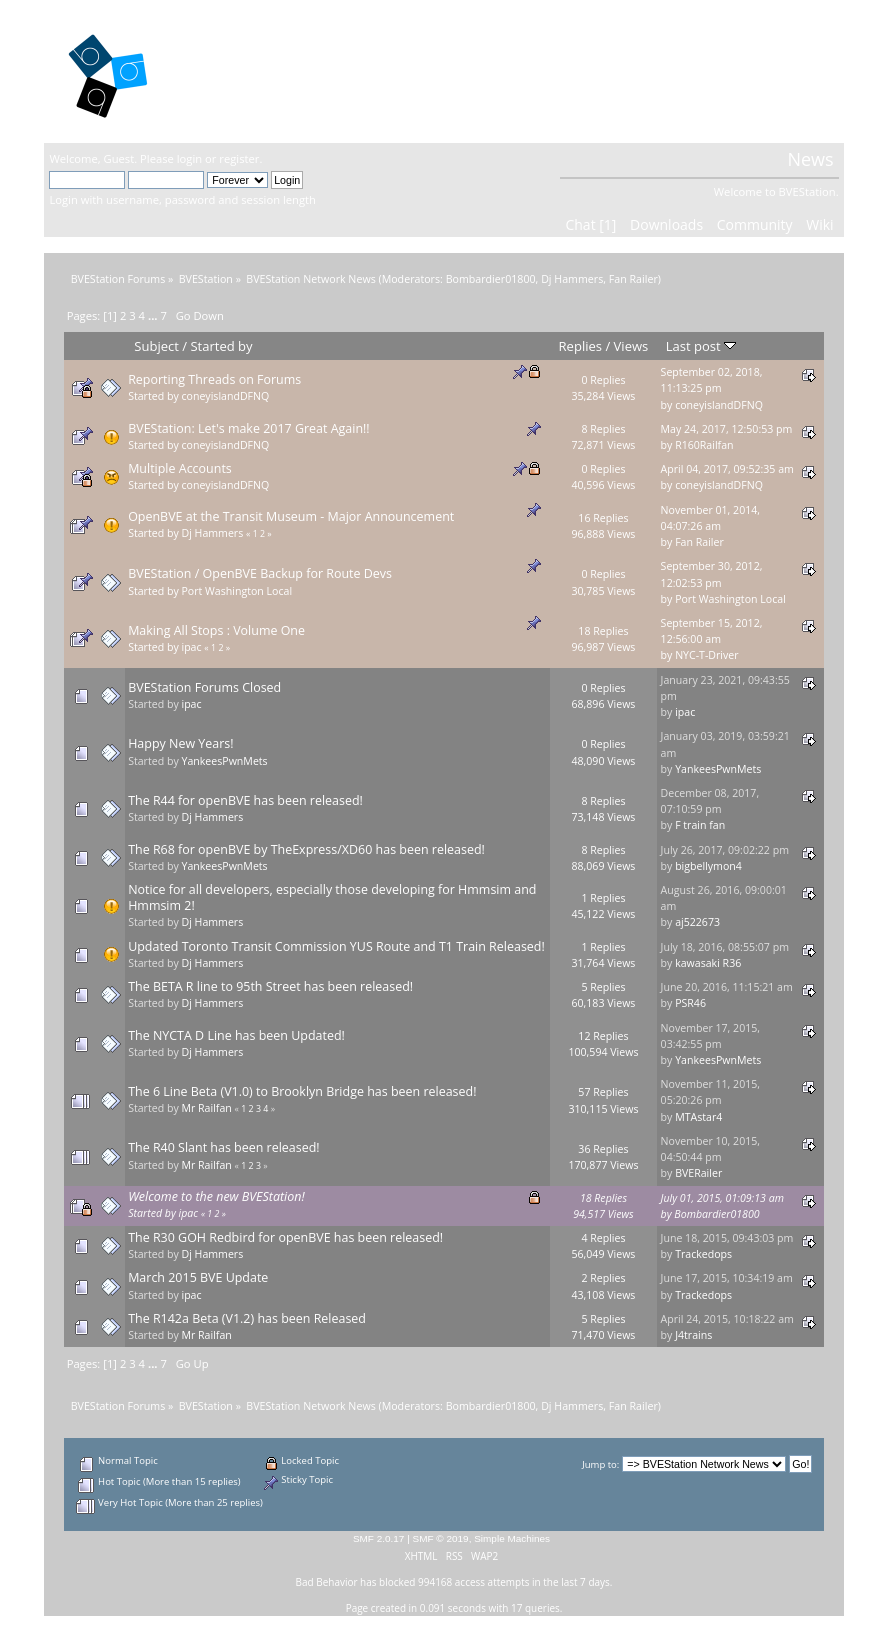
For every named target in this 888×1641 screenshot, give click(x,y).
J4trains (693, 1335)
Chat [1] (590, 224)
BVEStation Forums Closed (204, 687)
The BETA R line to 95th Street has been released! (270, 986)
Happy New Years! (180, 743)
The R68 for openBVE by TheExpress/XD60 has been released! (306, 849)
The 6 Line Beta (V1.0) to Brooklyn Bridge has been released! (302, 1091)
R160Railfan (704, 445)
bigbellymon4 (708, 866)
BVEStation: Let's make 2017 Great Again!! (249, 428)
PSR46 (690, 1003)
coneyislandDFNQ (225, 396)
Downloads (666, 224)
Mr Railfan (206, 1108)
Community (755, 224)
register (239, 158)
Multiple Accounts (180, 468)
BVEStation (263, 70)
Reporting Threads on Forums (214, 379)
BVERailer (698, 1173)
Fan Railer (633, 279)
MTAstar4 (698, 1117)
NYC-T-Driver (707, 655)
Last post (701, 346)
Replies (580, 346)
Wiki (819, 224)
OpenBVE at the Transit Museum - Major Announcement (291, 516)
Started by (221, 346)
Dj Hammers (572, 279)
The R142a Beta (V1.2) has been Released (247, 1318)
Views (631, 346)
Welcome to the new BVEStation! (216, 1196)
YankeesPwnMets (224, 761)
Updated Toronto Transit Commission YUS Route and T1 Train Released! (336, 946)
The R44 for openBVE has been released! (245, 800)
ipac (191, 647)
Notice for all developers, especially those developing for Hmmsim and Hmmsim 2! (332, 897)
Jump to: (600, 1464)
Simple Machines (512, 1538)
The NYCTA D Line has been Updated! (236, 1035)
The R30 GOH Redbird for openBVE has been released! (285, 1237)
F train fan (700, 825)
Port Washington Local (236, 591)
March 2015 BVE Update (198, 1277)
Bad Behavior (327, 1582)
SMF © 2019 (441, 1538)
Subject (156, 346)
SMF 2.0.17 (379, 1538)
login (189, 158)
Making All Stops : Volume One (216, 630)
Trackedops (703, 1254)
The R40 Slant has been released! (224, 1147)
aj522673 (697, 922)
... (154, 315)
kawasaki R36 (708, 963)
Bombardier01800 (491, 279)
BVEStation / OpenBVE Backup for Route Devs (260, 573)
